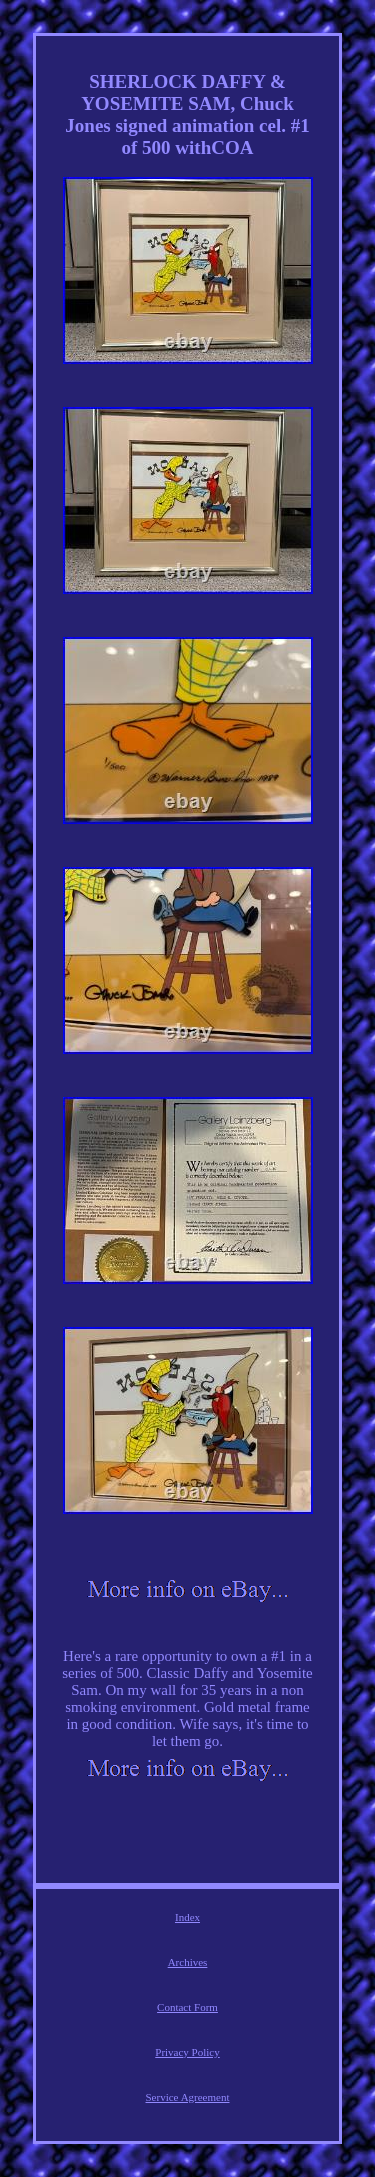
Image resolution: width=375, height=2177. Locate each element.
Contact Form (187, 2007)
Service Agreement (188, 2097)
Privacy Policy (187, 2052)
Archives (188, 1962)
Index (187, 1917)
